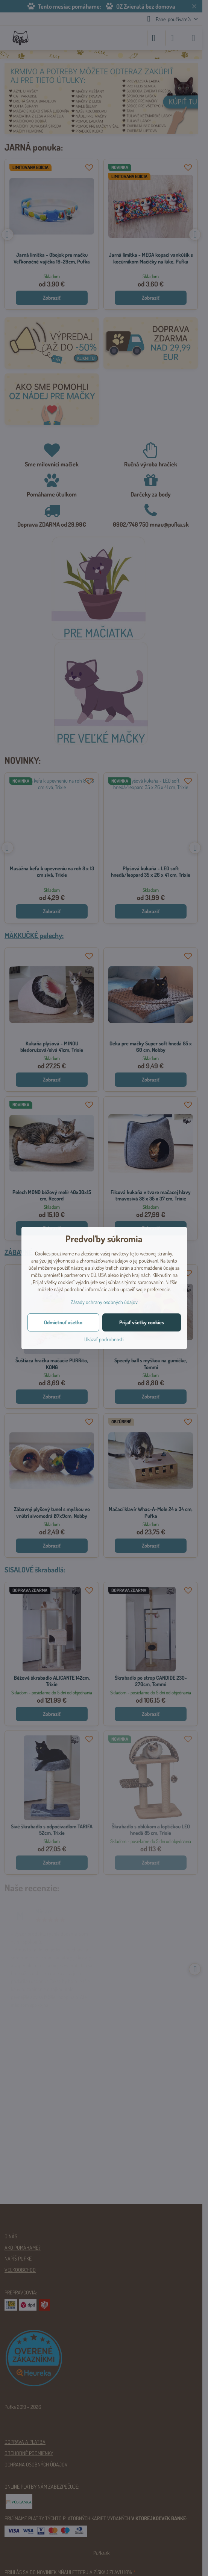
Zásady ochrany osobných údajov (104, 1302)
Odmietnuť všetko (63, 1322)
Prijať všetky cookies (141, 1322)
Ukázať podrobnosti (104, 1339)
